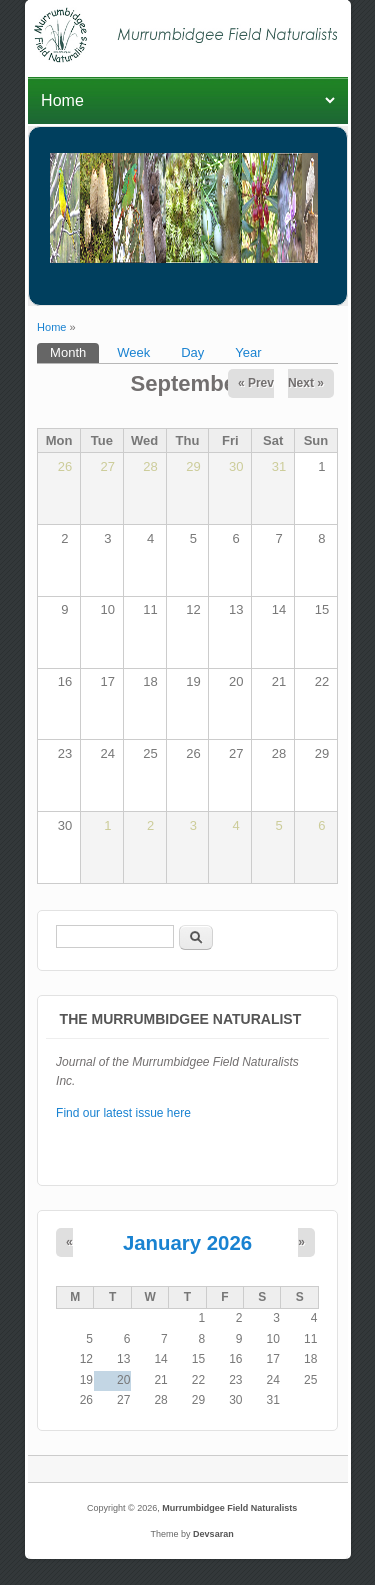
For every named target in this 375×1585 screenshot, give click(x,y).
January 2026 (187, 1243)
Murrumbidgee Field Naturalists (229, 1508)
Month (74, 351)
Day (192, 352)
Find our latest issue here (123, 1113)
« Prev (256, 383)
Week (133, 352)
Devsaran (213, 1534)
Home (51, 327)
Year (248, 352)
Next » (306, 383)
